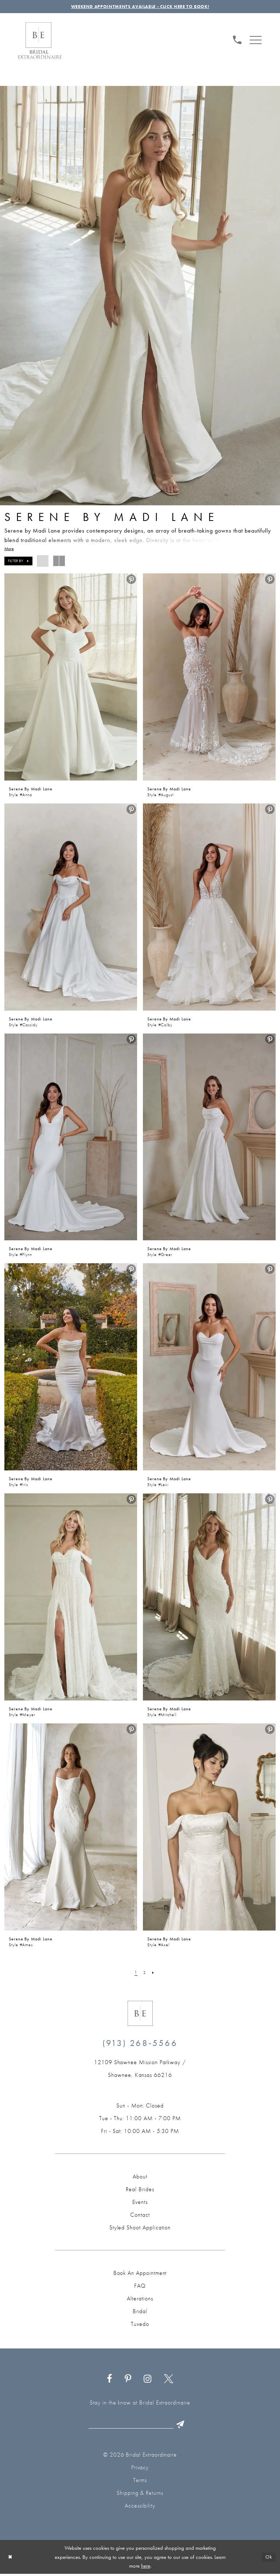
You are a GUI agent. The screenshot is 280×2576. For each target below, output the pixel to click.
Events (140, 2203)
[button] (256, 40)
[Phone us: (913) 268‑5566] (237, 40)
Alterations (140, 2299)
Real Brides (140, 2190)
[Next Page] (154, 1973)
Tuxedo (140, 2325)
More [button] (9, 550)
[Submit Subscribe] (185, 2426)
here (145, 2568)
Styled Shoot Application (140, 2228)
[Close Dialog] (10, 2559)
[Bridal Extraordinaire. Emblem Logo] (140, 2014)
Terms (140, 2482)
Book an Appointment (140, 2274)
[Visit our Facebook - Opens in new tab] (109, 2380)
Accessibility (140, 2508)
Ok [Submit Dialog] (268, 2559)
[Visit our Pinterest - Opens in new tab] (128, 2380)
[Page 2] (144, 1973)
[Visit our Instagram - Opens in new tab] (147, 2380)
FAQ (140, 2287)
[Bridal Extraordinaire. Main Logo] (40, 42)
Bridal (140, 2312)
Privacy (140, 2469)
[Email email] (138, 2426)
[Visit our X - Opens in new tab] (169, 2380)
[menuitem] (237, 40)
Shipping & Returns (140, 2495)
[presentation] (70, 678)
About (140, 2177)
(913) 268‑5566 (140, 2044)
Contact (140, 2216)
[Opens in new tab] (140, 2069)
